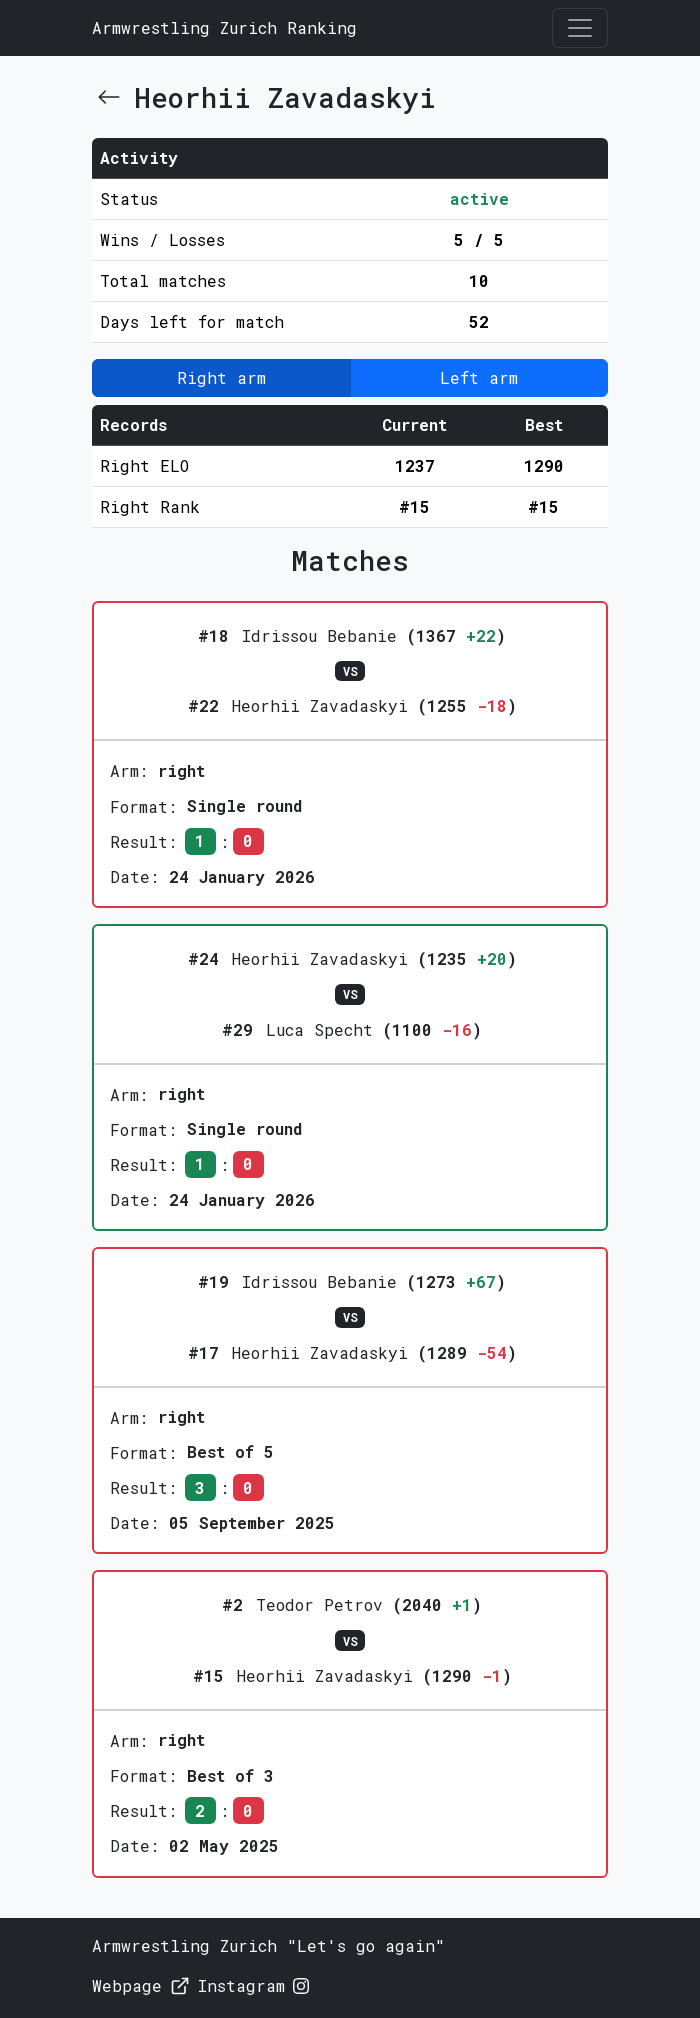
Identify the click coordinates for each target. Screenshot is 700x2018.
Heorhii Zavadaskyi (320, 705)
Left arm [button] (479, 377)
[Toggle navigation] (580, 28)
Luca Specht (319, 1029)
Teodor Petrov (319, 1604)
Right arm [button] (221, 377)
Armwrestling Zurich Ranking (224, 27)
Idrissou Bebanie (319, 635)
